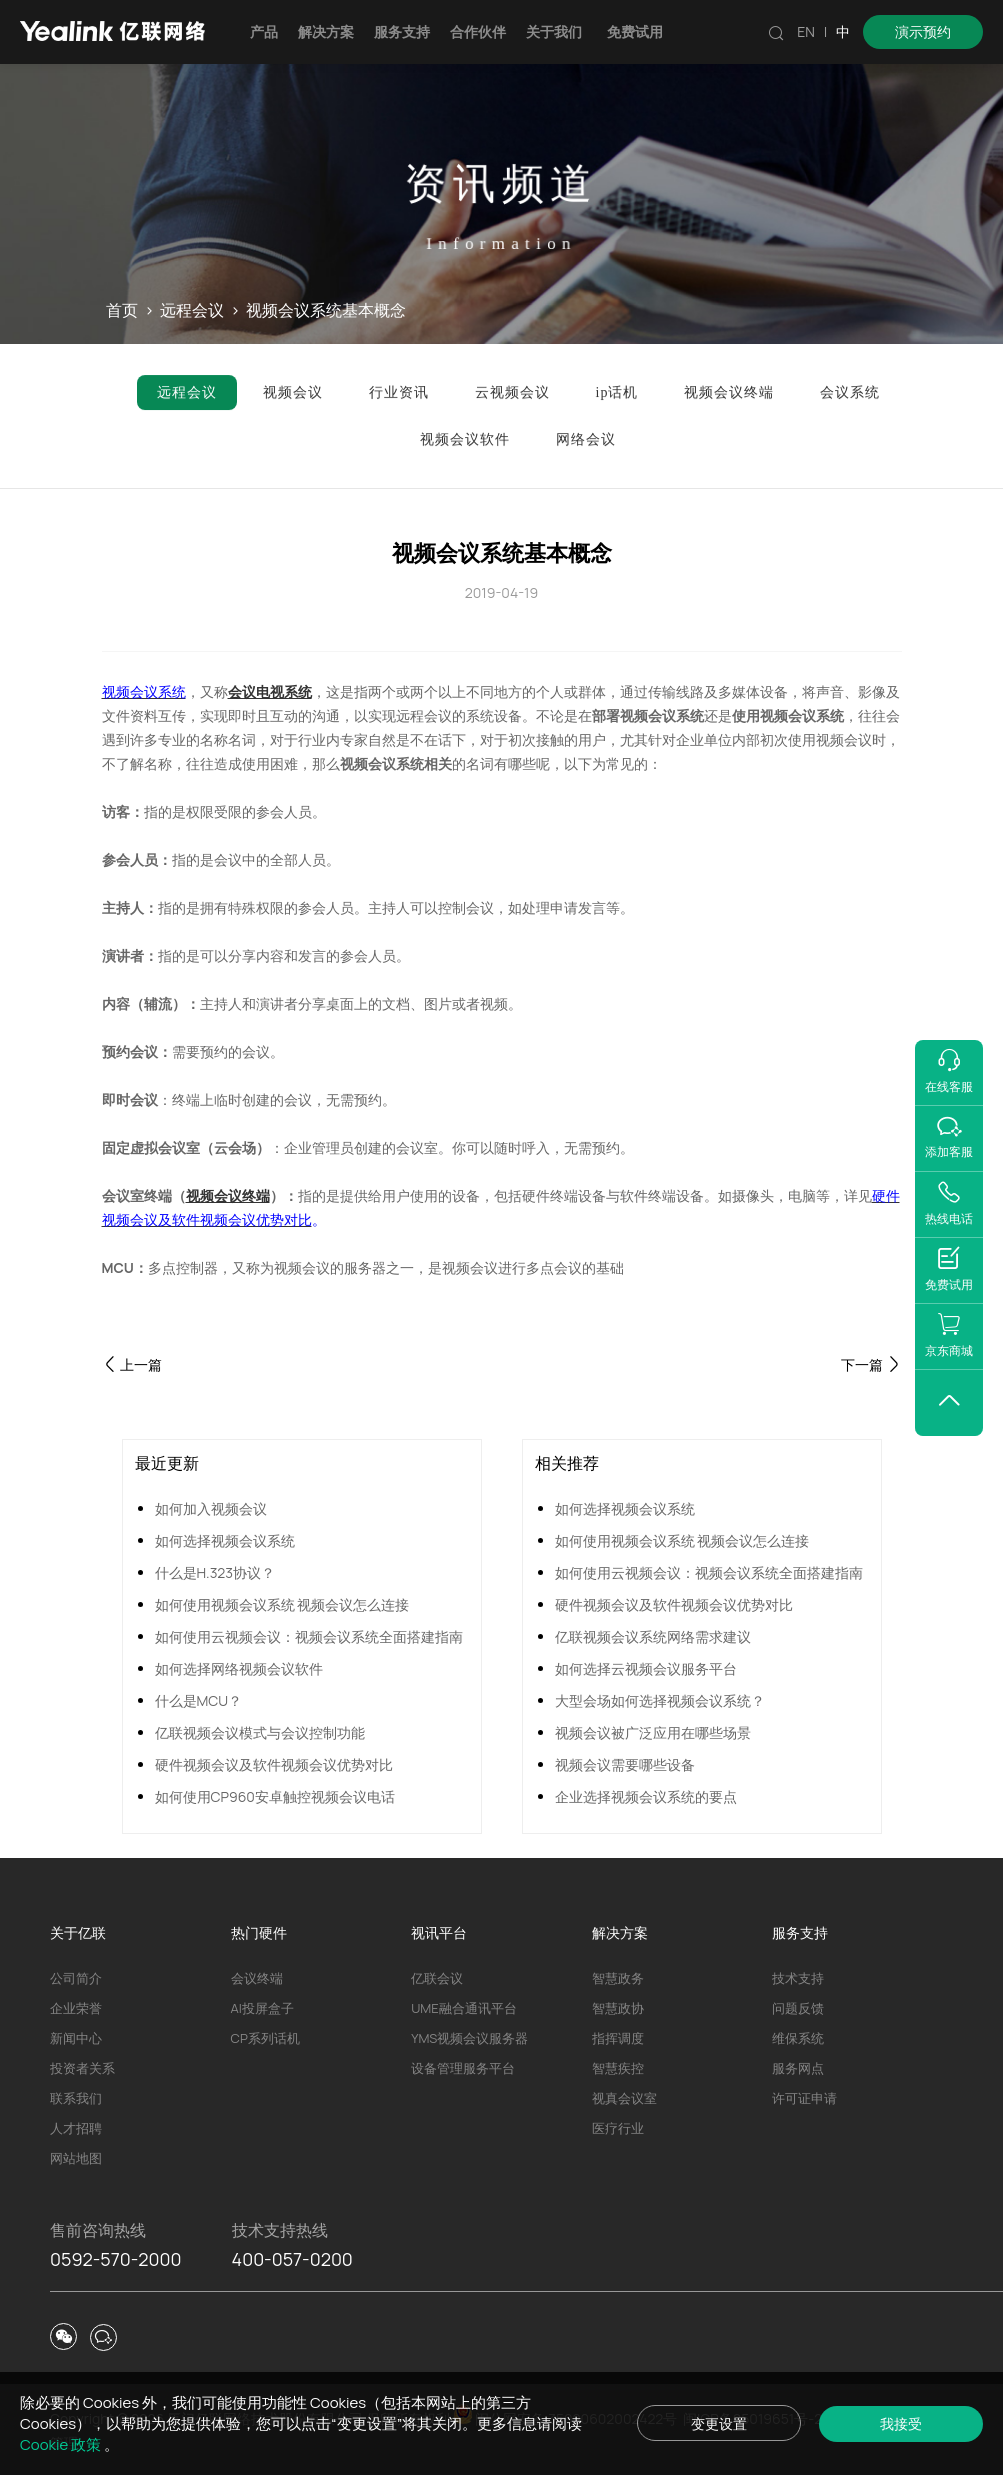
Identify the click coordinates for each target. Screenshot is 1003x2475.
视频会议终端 (228, 1195)
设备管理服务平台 (463, 2068)
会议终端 (257, 1978)
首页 (122, 311)
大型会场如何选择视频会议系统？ (660, 1700)
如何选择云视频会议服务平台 (646, 1668)
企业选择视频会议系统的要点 (646, 1796)
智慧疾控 (618, 2068)
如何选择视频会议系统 (225, 1540)
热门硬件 (259, 1932)
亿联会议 (437, 1978)
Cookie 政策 (62, 2444)
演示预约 (923, 31)
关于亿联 (78, 1932)
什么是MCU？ (199, 1700)
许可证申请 (804, 2098)
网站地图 (76, 2158)
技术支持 (798, 1978)
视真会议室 (624, 2098)
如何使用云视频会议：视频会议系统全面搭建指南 (309, 1636)
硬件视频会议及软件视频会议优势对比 (274, 1764)
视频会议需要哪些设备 (625, 1764)
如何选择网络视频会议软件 (239, 1668)
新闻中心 (76, 2038)
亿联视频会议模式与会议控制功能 (260, 1732)
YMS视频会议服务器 (469, 2038)
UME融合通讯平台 (463, 2008)
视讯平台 (439, 1932)
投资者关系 (82, 2068)
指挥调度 (618, 2038)
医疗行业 (618, 2128)
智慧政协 (618, 2008)
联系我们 (76, 2098)
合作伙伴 (478, 31)
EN (806, 31)
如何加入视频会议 (211, 1508)
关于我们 (554, 31)
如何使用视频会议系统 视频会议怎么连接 (282, 1604)
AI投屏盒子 (262, 2008)
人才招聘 (76, 2128)
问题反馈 (798, 2008)
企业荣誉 (76, 2008)
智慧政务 (618, 1978)
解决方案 (326, 31)
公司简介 (76, 1978)
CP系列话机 (265, 2038)
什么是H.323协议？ (215, 1572)
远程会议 (192, 311)
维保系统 (798, 2038)
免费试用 (635, 31)
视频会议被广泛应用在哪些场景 (653, 1732)
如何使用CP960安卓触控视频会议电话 (275, 1796)
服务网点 (798, 2068)
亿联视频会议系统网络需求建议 (653, 1636)
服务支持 (402, 31)
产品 (264, 31)
